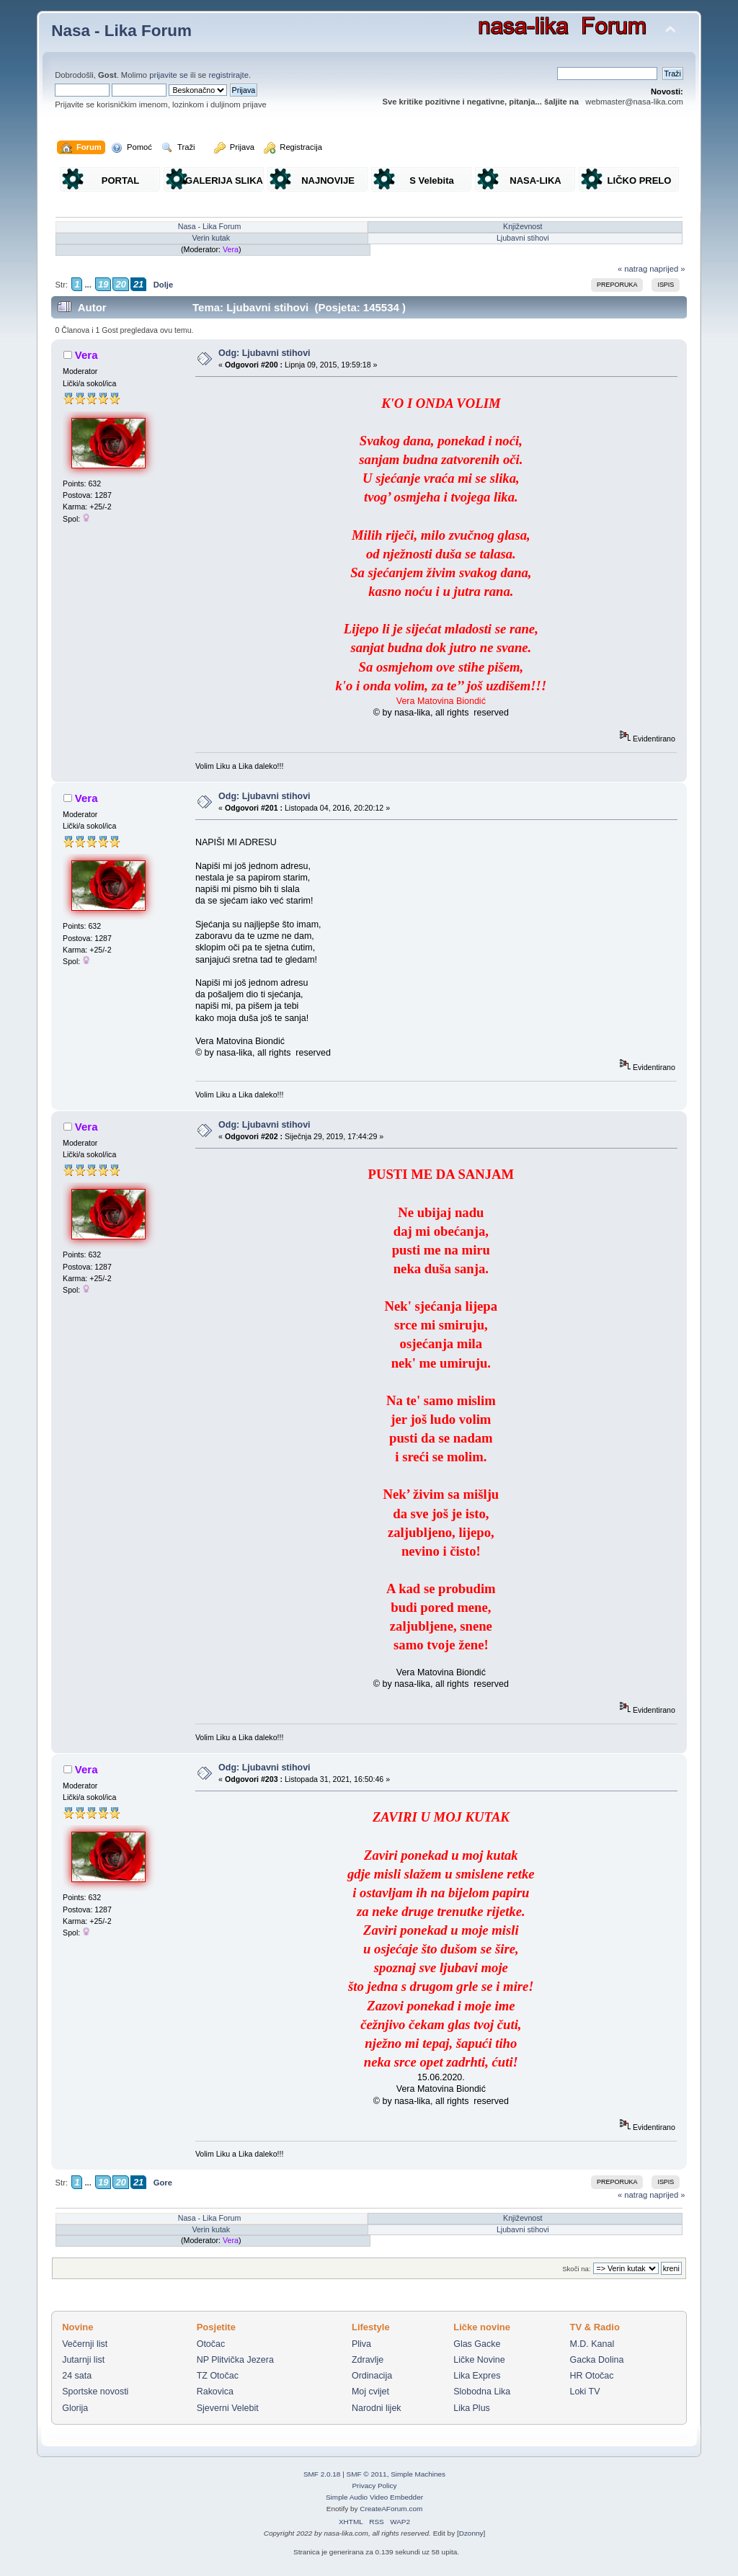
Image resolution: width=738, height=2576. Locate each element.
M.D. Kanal (592, 2344)
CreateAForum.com (391, 2509)
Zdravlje (367, 2360)
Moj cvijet (370, 2391)
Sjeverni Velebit (228, 2408)
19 (103, 284)
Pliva (361, 2344)
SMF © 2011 (367, 2474)
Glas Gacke (476, 2344)
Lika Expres (476, 2376)
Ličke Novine (478, 2360)
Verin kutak (211, 237)
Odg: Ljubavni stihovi (264, 353)
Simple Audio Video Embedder (374, 2497)
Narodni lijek (376, 2408)
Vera (231, 249)
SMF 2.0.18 (322, 2474)
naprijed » (667, 268)
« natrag (632, 268)
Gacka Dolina (597, 2360)
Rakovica (215, 2391)
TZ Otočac (218, 2376)
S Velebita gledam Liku (431, 183)
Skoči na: (576, 2269)
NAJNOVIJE (328, 180)
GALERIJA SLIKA (224, 180)
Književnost (523, 226)
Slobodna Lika (481, 2391)
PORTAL (120, 180)
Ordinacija (372, 2376)
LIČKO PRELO (640, 180)
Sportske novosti (95, 2391)
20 (120, 284)
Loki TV (585, 2391)
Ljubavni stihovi (523, 237)
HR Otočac (592, 2376)
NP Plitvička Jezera (235, 2360)
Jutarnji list (83, 2360)
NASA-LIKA (535, 180)
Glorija (75, 2408)
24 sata (77, 2376)
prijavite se (168, 75)
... (88, 284)
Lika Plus (471, 2408)
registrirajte (228, 75)
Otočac (211, 2344)
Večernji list (84, 2344)
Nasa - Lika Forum (121, 31)
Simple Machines (418, 2474)
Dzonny (471, 2533)
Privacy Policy (374, 2486)
